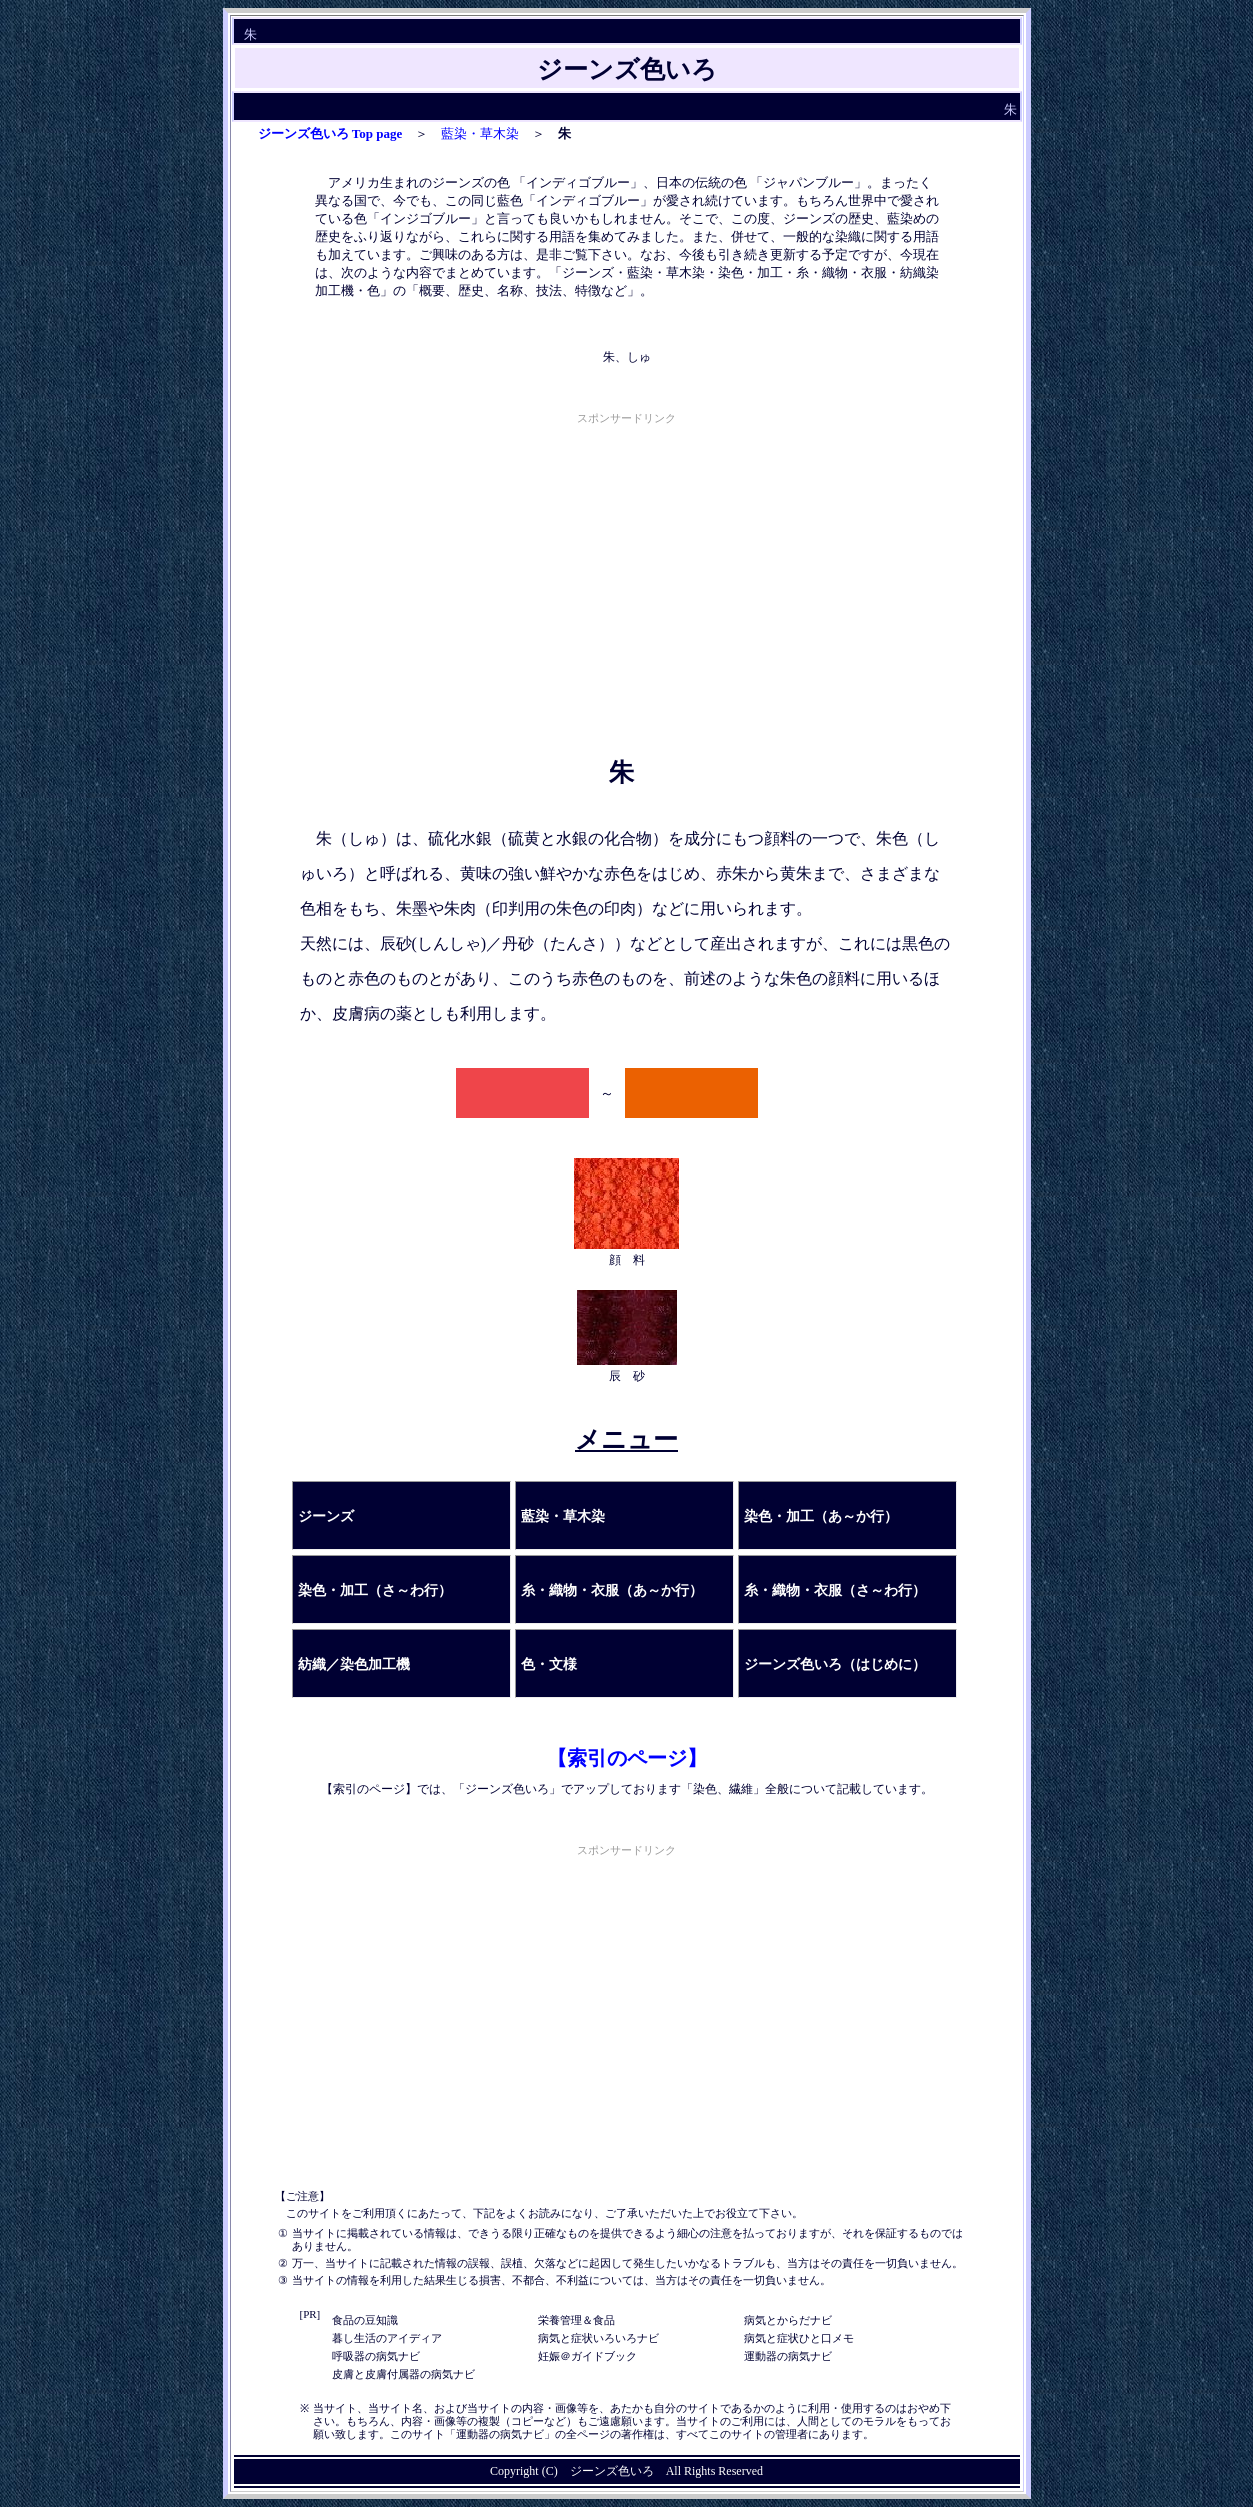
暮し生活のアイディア (387, 2338)
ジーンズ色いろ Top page (330, 133)
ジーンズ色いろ (612, 2471)
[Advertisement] (627, 569)
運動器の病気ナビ (788, 2356)
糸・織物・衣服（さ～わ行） (835, 1590)
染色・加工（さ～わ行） (375, 1590)
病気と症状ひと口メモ (799, 2338)
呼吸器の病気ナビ (376, 2356)
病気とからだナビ (788, 2320)
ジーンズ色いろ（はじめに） (835, 1664)
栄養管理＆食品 (576, 2320)
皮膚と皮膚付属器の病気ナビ (403, 2374)
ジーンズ (326, 1516)
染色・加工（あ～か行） (821, 1516)
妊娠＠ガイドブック (587, 2356)
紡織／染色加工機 (354, 1664)
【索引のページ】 (627, 1758)
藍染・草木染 (480, 133)
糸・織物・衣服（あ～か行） (612, 1590)
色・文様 (549, 1664)
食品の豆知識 (365, 2320)
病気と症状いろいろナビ (598, 2338)
